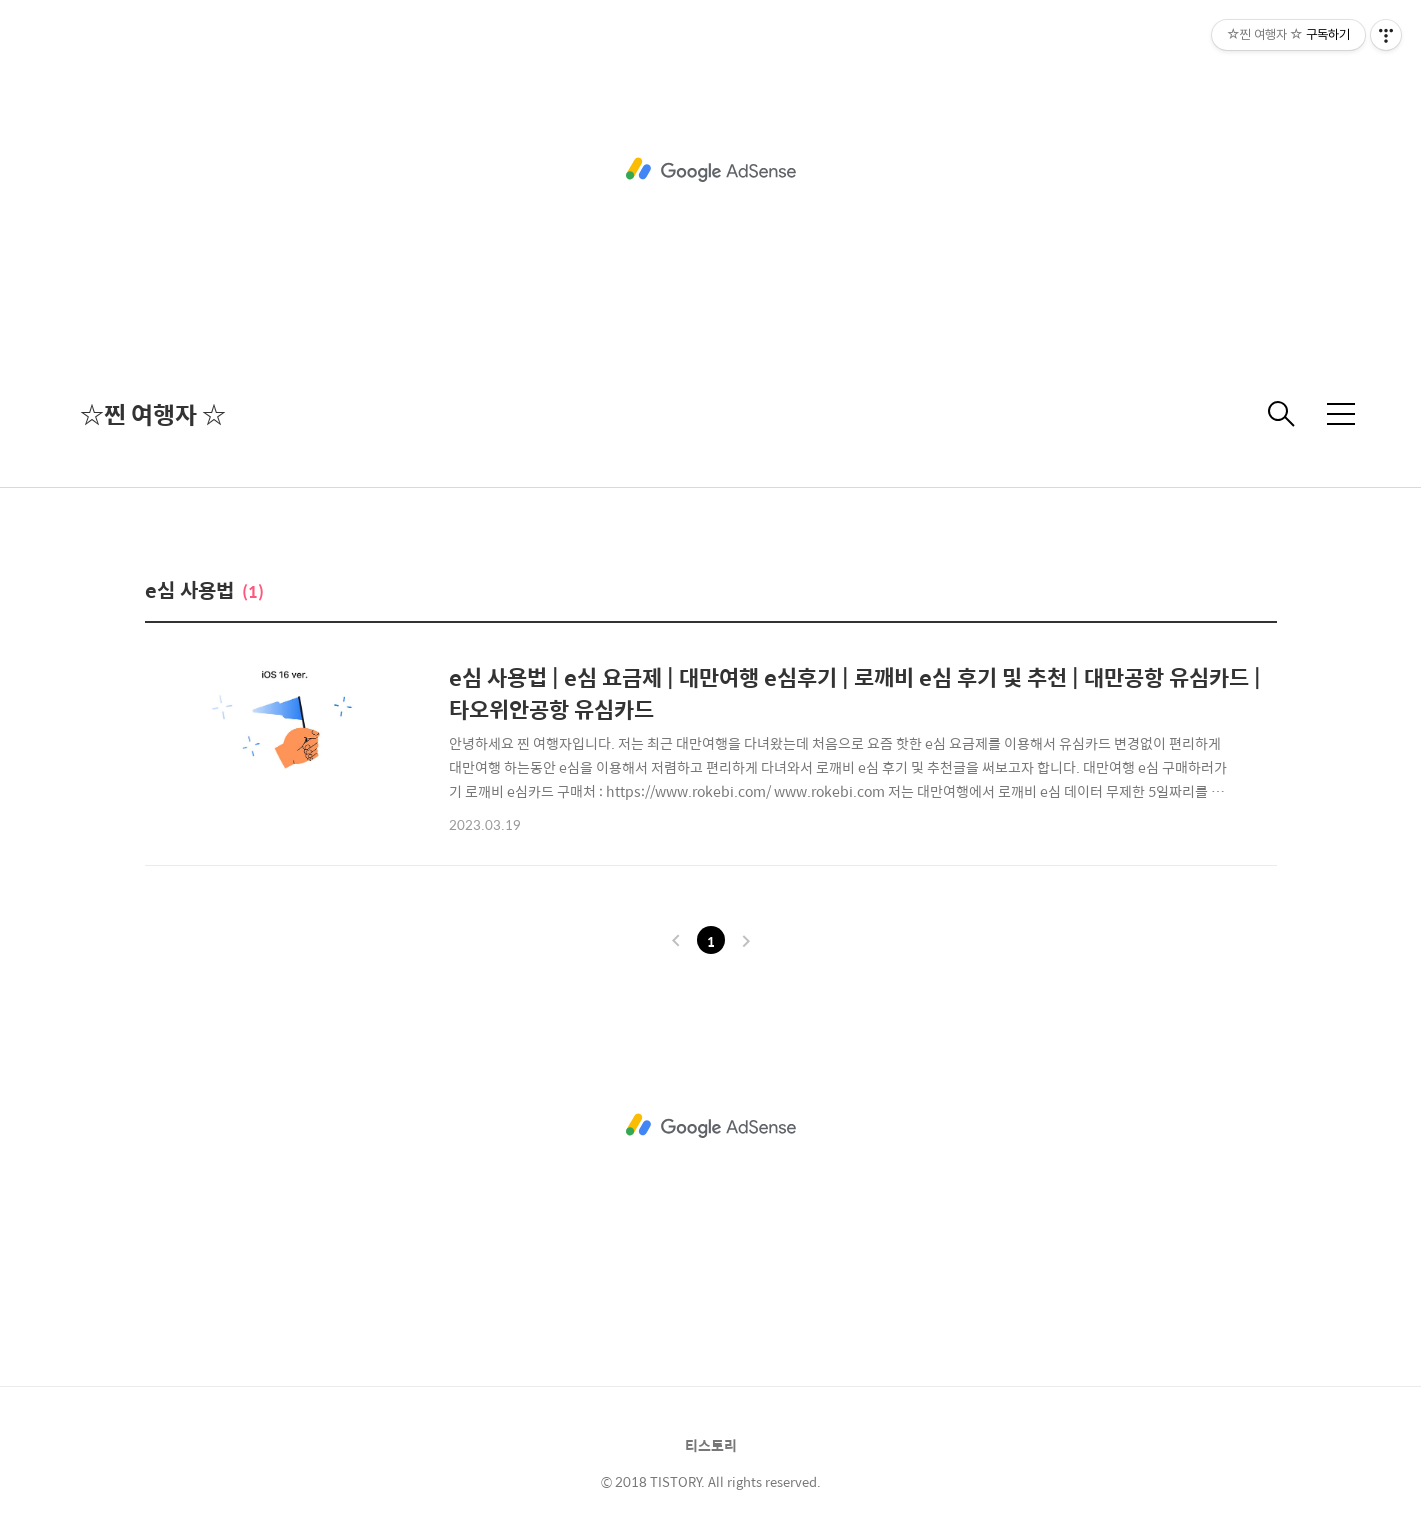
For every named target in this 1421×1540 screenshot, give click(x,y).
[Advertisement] (711, 170)
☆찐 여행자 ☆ (153, 414)
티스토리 (711, 1445)
